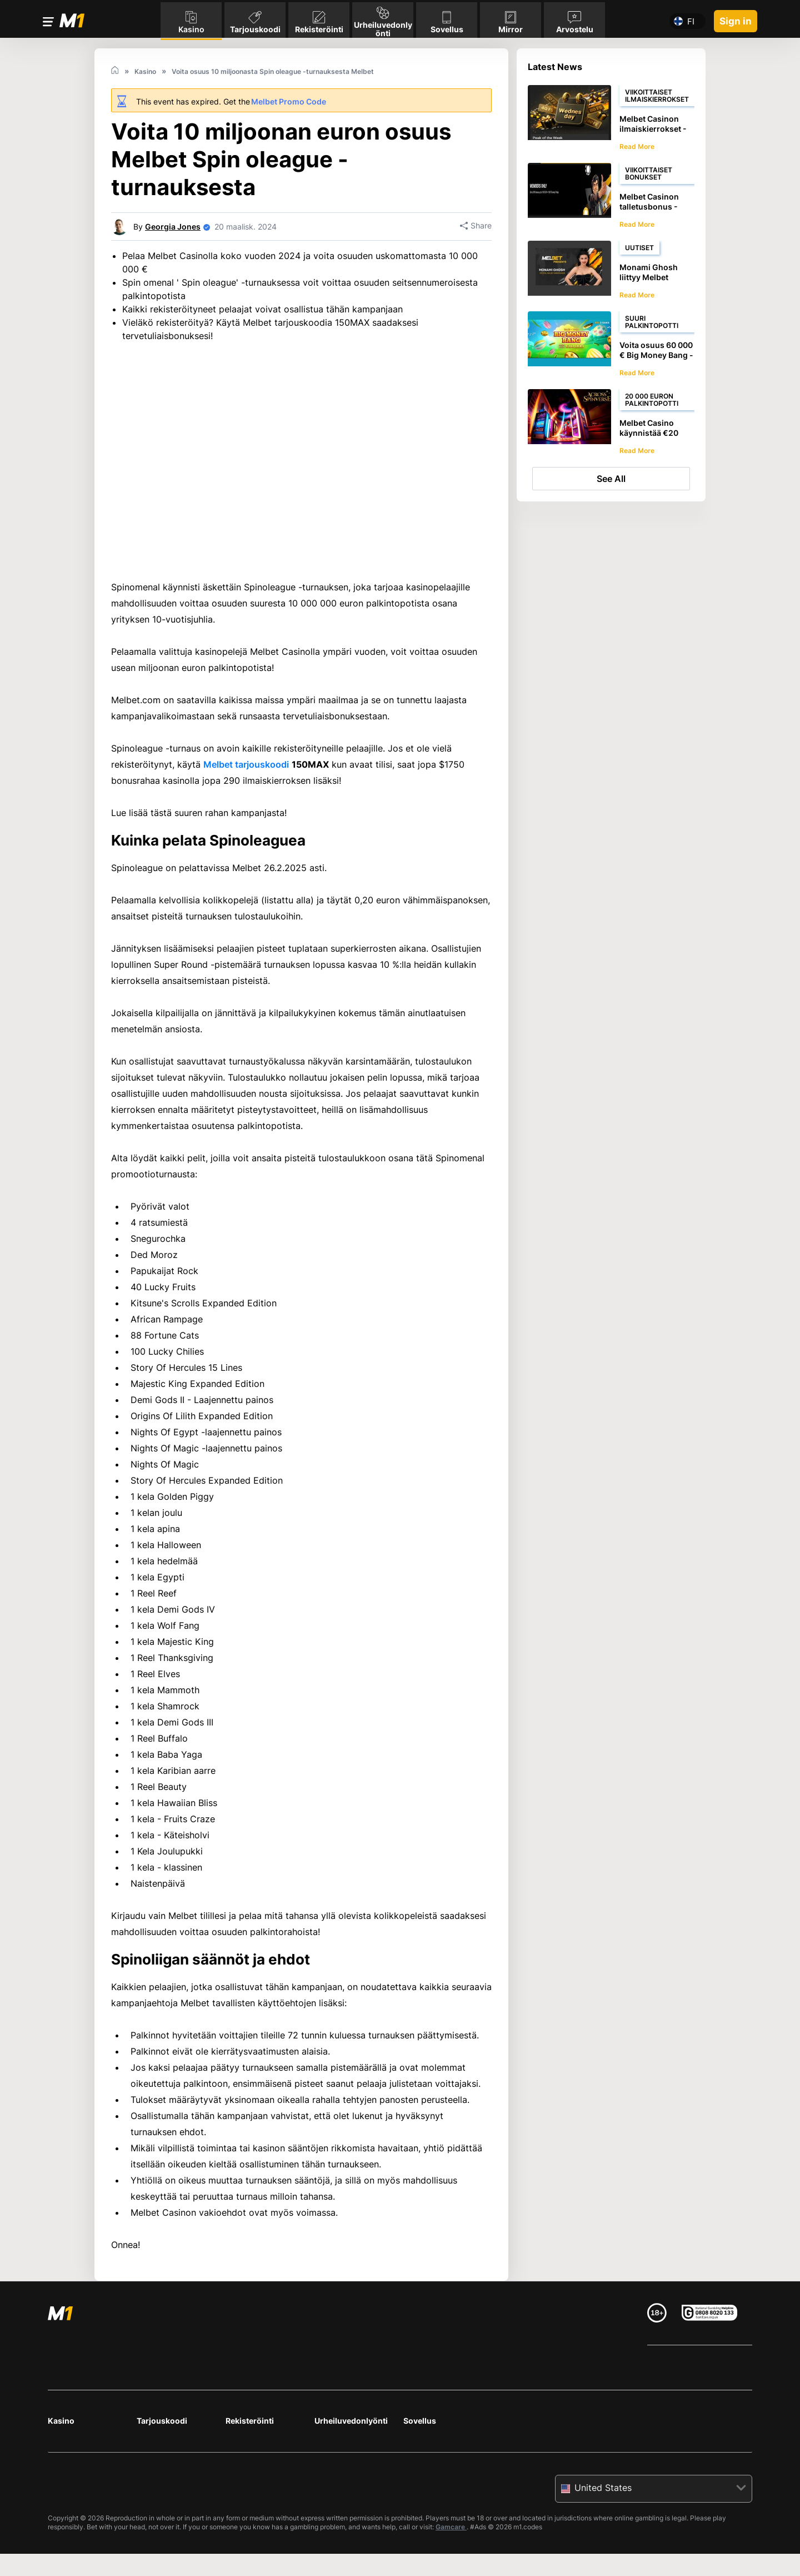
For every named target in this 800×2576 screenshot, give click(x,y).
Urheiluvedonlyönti (351, 2459)
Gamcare (451, 2565)
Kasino (61, 2459)
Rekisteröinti (250, 2459)
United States (603, 2526)
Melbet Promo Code (288, 101)
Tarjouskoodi (162, 2459)
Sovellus (419, 2459)
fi (690, 19)
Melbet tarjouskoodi (246, 802)
